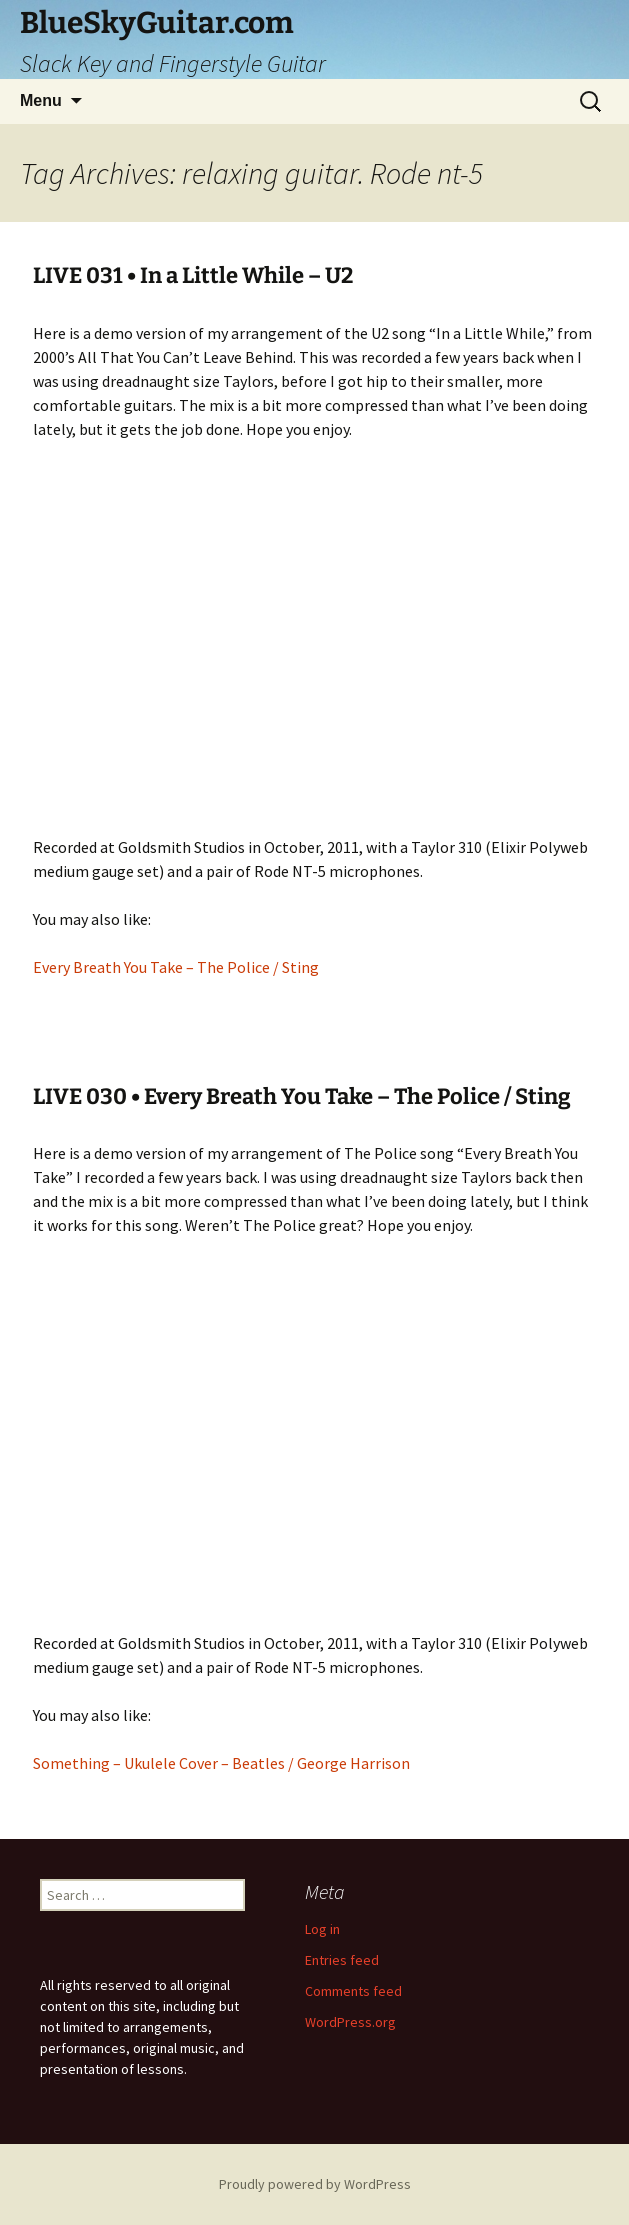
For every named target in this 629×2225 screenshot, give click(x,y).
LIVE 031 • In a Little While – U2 (193, 275)
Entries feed (342, 1960)
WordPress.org (350, 2022)
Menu (41, 100)
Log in (322, 1929)
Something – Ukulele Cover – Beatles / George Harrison (221, 1763)
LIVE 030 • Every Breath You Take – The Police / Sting (302, 1096)
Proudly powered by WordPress (315, 2184)
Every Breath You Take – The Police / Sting (176, 967)
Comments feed (353, 1991)
